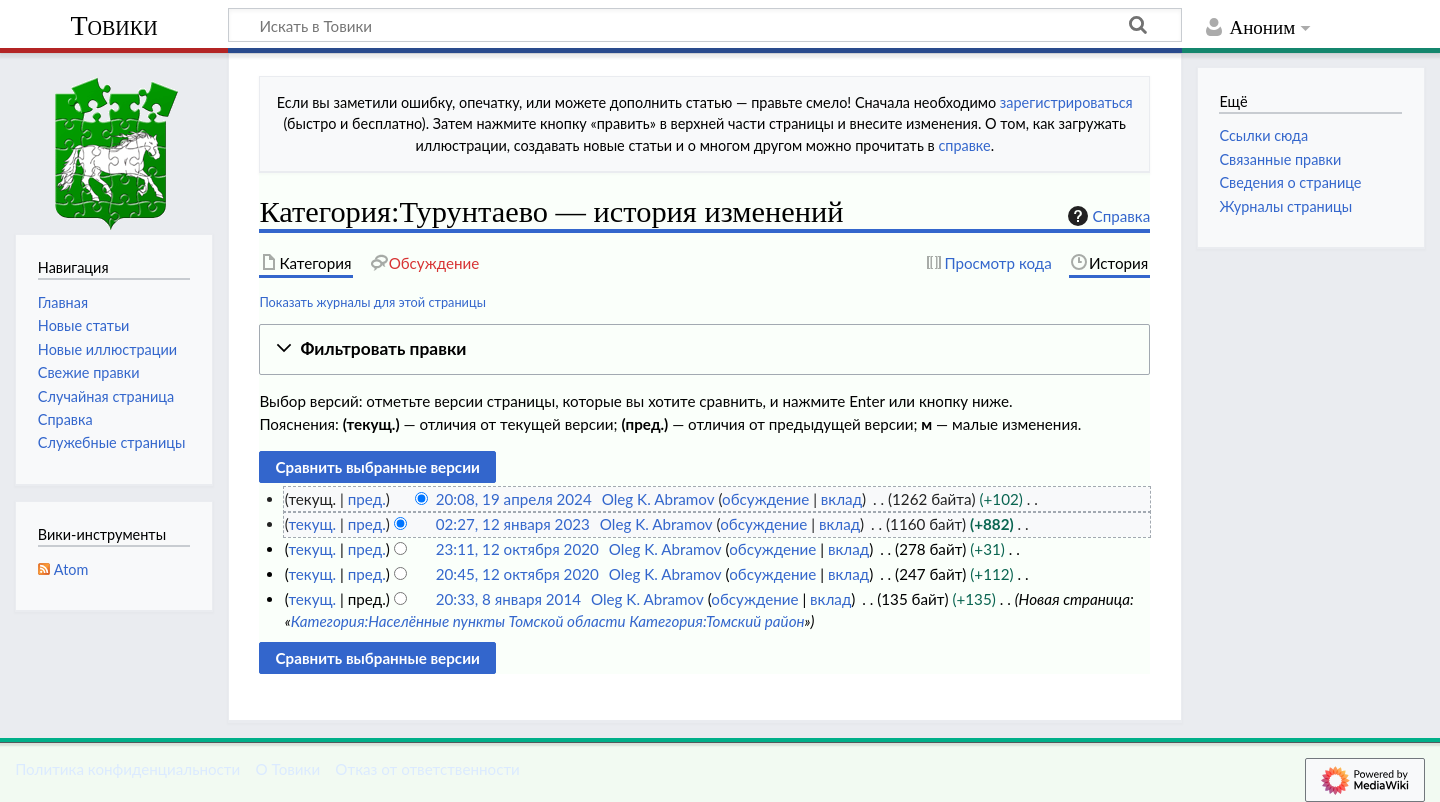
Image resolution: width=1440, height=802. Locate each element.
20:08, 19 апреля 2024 (514, 499)
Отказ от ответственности (427, 769)
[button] (704, 349)
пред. (367, 499)
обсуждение (765, 499)
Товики (113, 25)
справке (964, 145)
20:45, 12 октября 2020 (517, 574)
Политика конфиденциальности (127, 769)
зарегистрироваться (1066, 102)
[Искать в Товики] (705, 25)
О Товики (287, 769)
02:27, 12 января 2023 (513, 524)
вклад (841, 499)
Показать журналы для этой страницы (372, 302)
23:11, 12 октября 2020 (517, 549)
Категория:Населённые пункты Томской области (458, 621)
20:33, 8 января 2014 (508, 599)
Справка (1107, 216)
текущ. (312, 524)
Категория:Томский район (716, 621)
